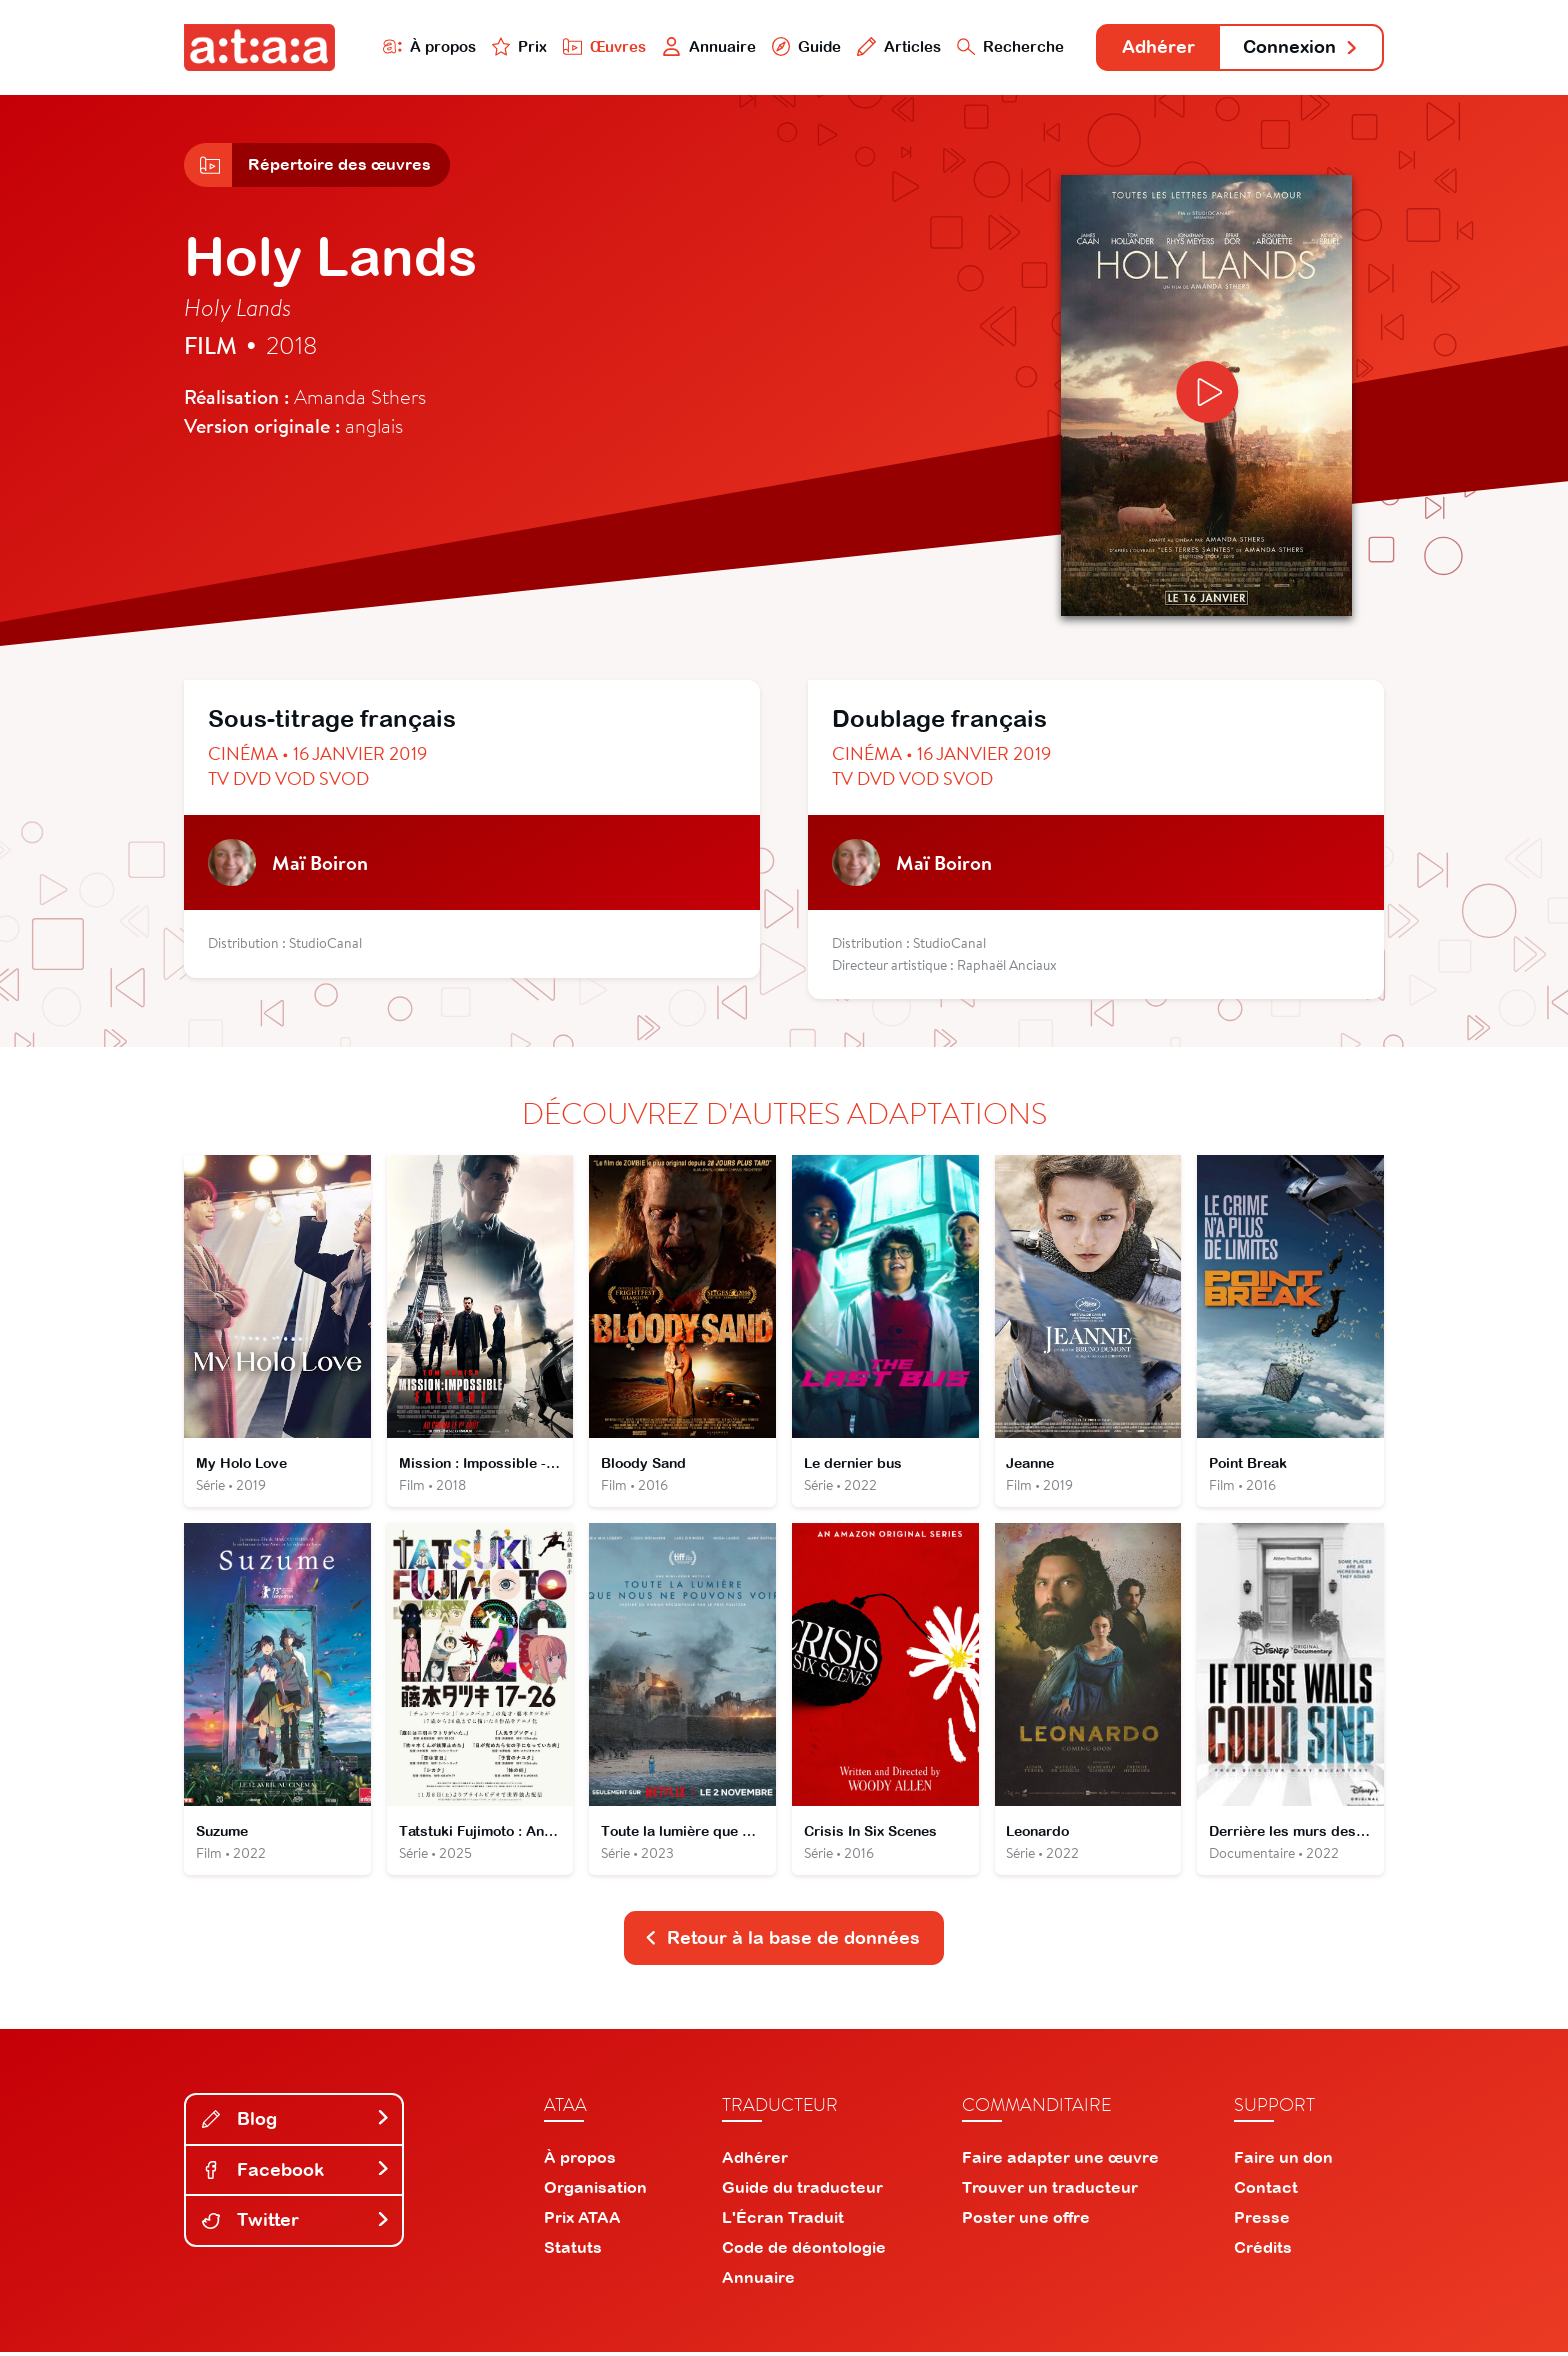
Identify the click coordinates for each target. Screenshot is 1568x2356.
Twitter (296, 2223)
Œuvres (601, 46)
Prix (516, 46)
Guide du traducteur (802, 2191)
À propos (425, 46)
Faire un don (1283, 2161)
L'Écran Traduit (783, 2221)
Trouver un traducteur (1050, 2191)
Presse (1262, 2221)
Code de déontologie (804, 2251)
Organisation (595, 2191)
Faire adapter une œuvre (1060, 2161)
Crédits (1263, 2251)
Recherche (1008, 46)
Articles (896, 46)
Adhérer (1156, 47)
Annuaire (706, 46)
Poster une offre (1026, 2221)
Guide (803, 46)
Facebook (296, 2172)
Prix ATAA (582, 2221)
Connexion (1301, 47)
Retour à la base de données (782, 1941)
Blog (296, 2122)
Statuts (573, 2251)
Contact (1266, 2191)
